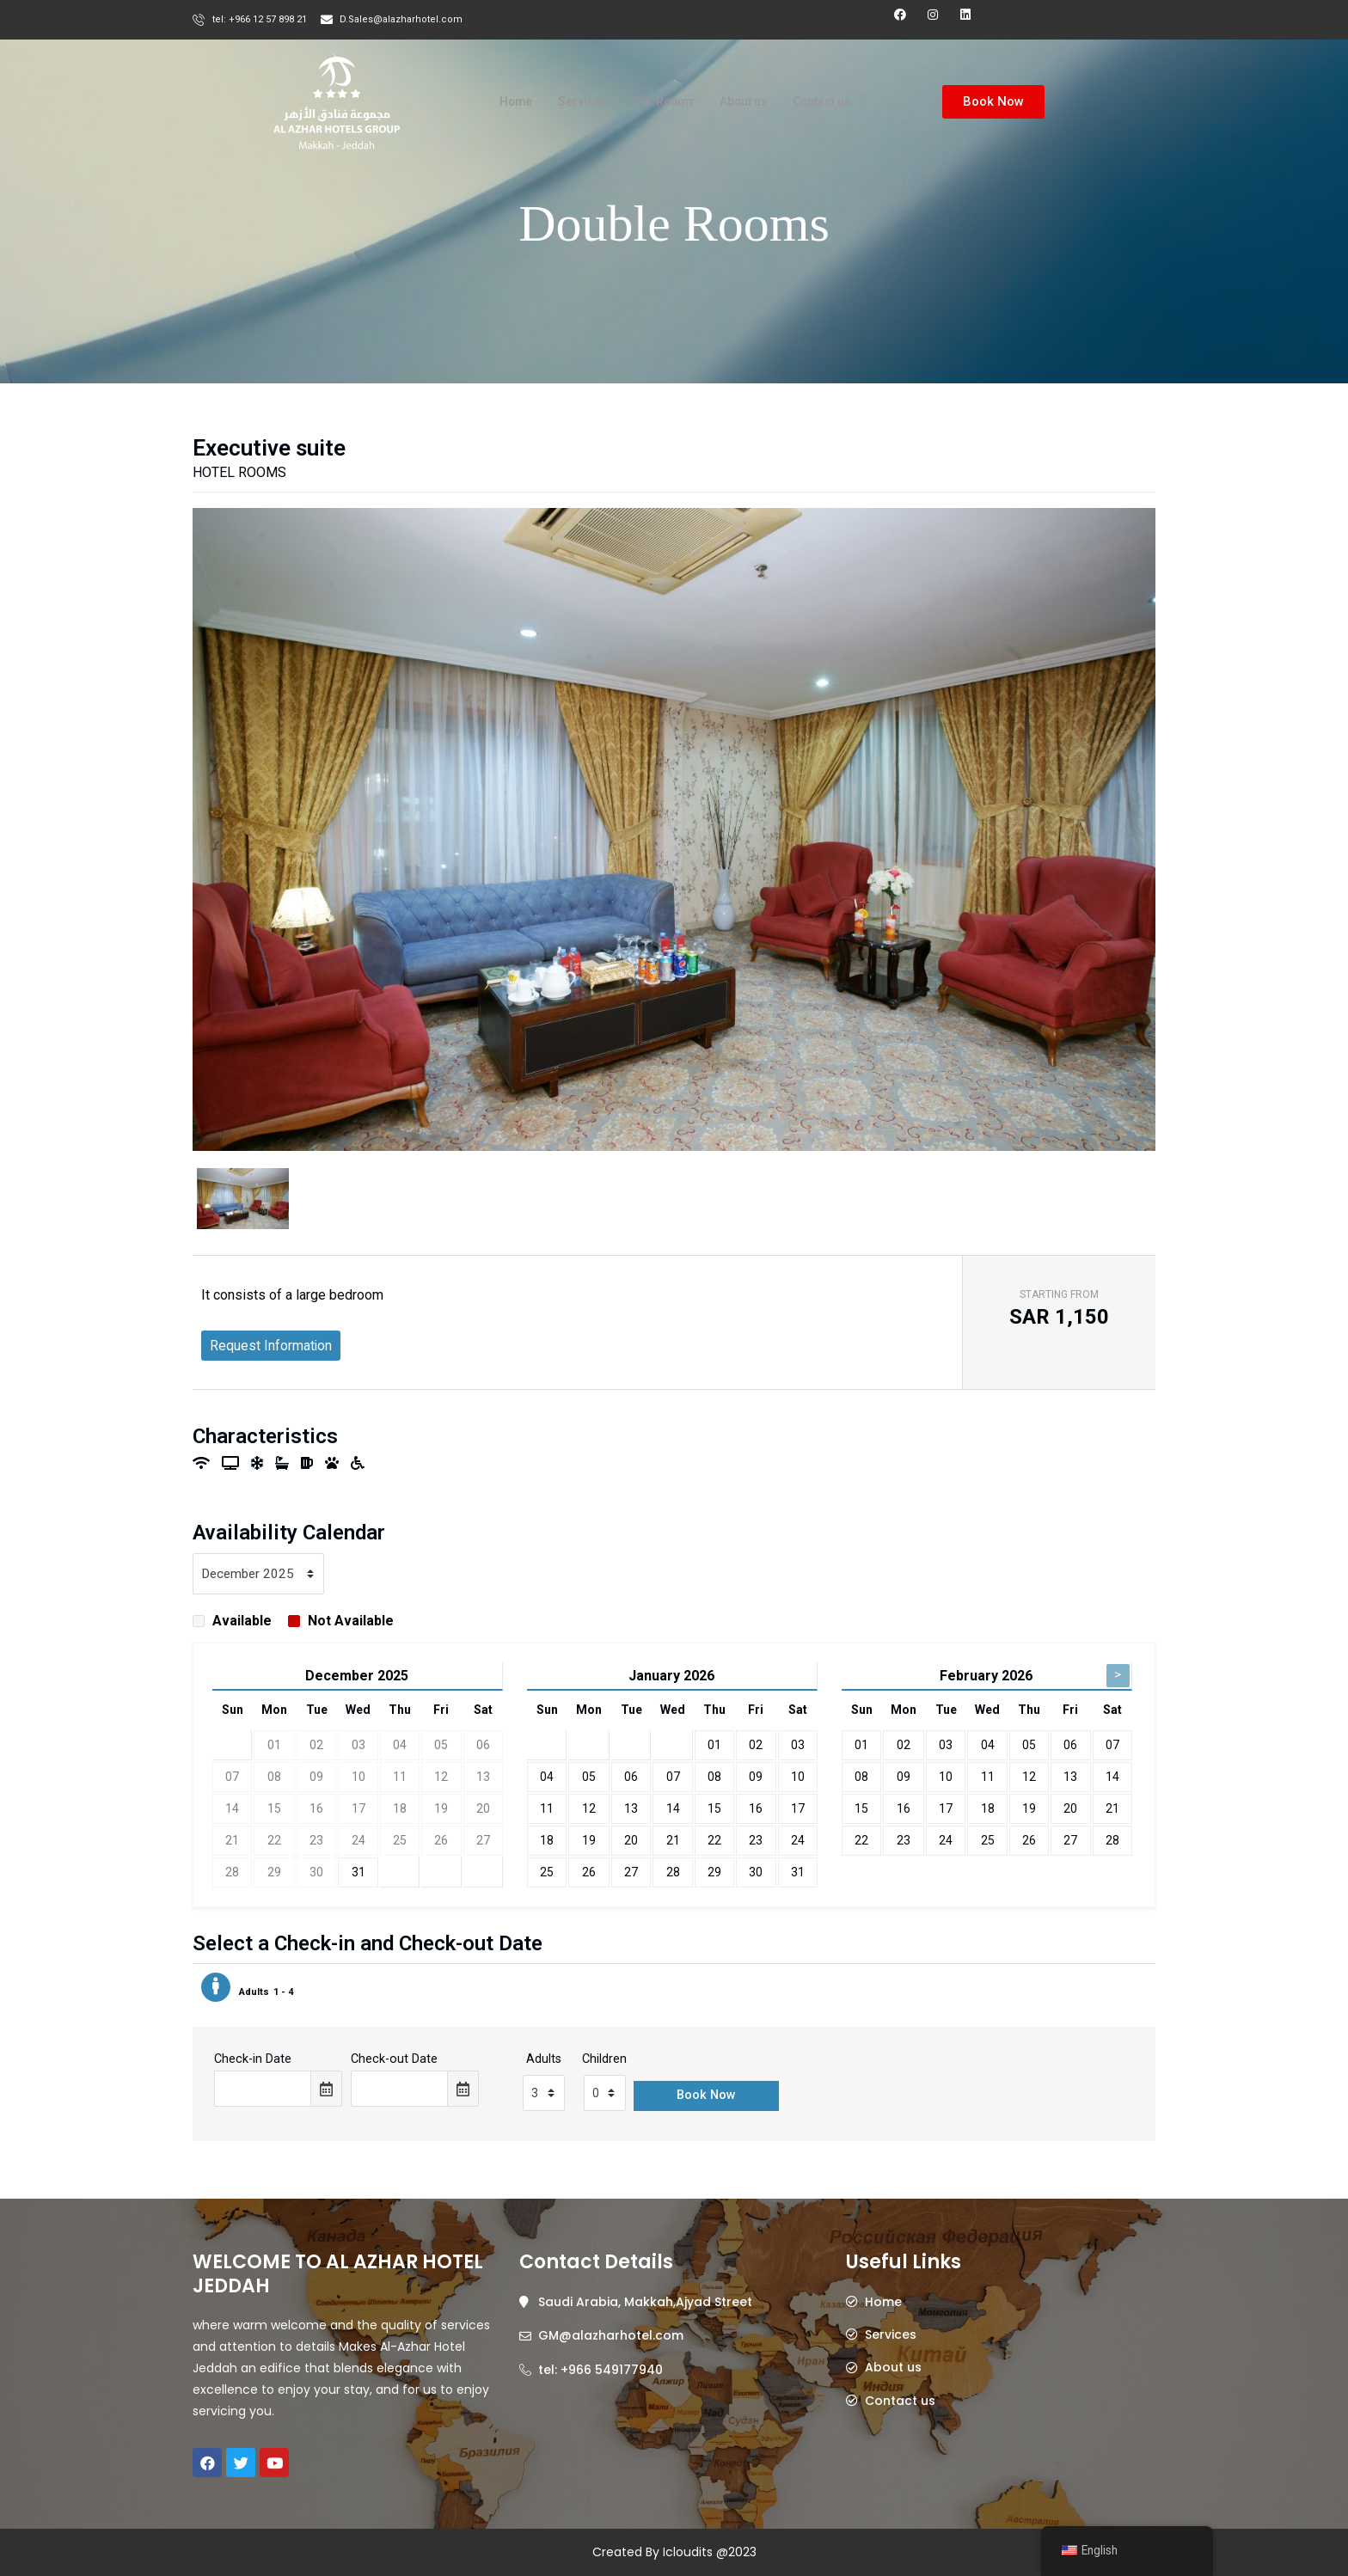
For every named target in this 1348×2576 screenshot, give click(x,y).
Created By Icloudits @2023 (674, 2552)
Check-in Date (252, 2076)
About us (746, 102)
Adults (543, 2076)
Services (573, 102)
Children (604, 2076)
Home (503, 102)
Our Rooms (659, 102)
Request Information (271, 1361)
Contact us (832, 102)
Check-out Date (394, 2076)
